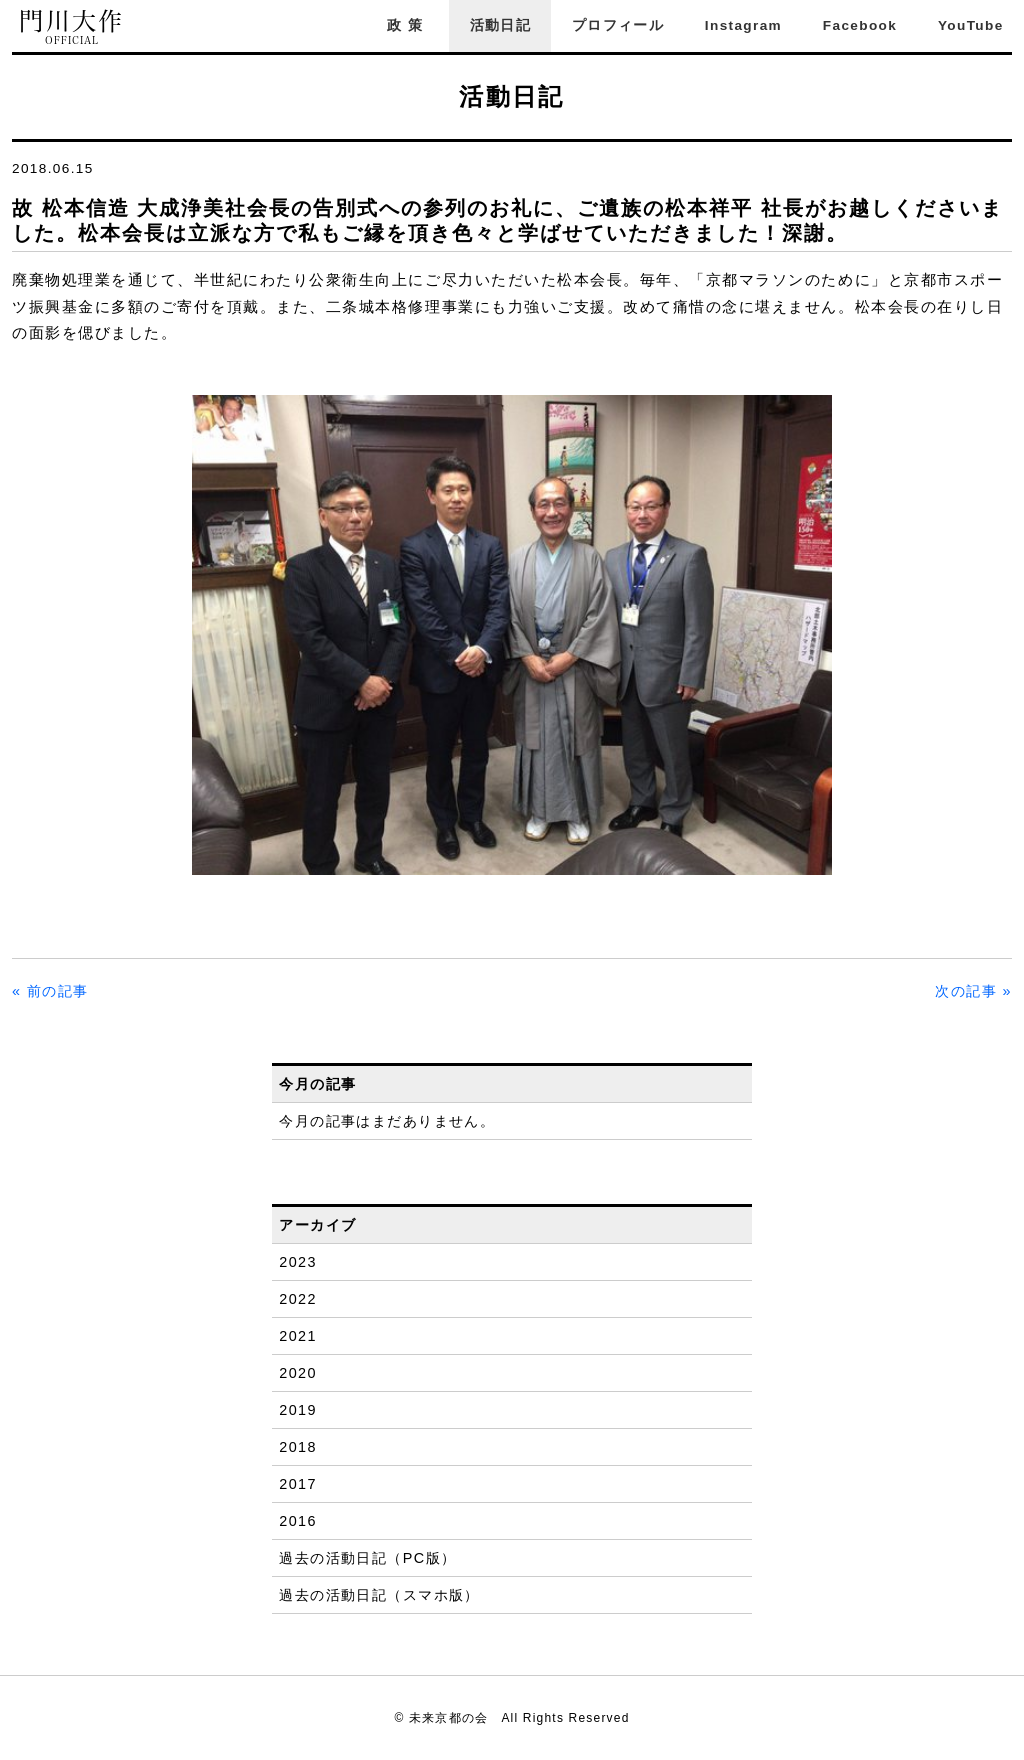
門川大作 (72, 27)
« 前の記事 (50, 991)
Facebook (860, 25)
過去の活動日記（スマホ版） (379, 1595)
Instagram (743, 25)
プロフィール (618, 25)
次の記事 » (973, 991)
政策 (408, 25)
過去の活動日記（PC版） (367, 1558)
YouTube (971, 25)
